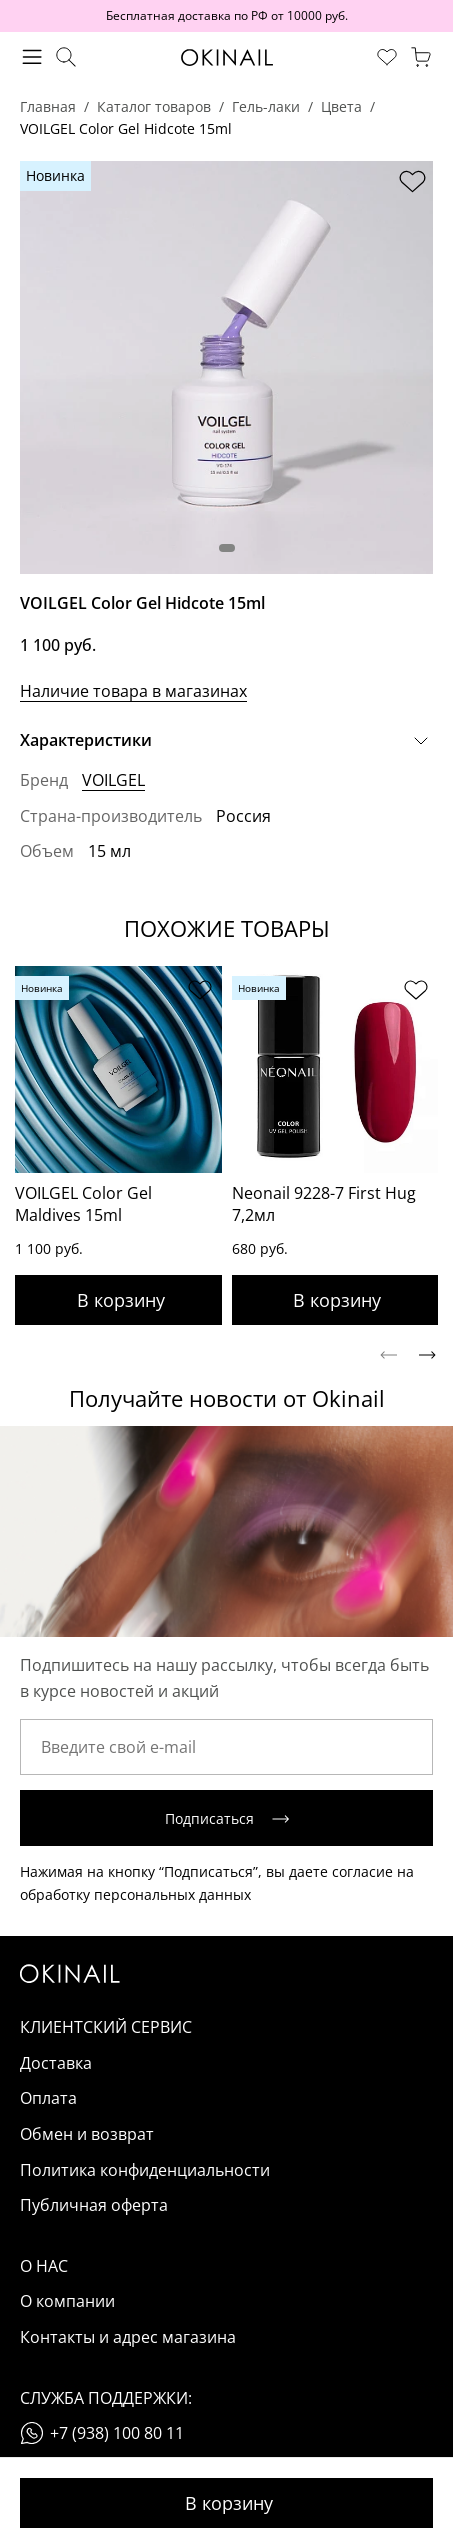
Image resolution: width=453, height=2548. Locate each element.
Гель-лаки (266, 106)
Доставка (56, 2063)
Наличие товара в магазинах (133, 691)
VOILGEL (113, 780)
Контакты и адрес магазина (128, 2337)
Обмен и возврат (87, 2134)
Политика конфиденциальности (145, 2170)
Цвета (341, 106)
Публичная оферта (94, 2205)
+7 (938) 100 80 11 (117, 2433)
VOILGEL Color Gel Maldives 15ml (83, 1203)
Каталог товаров (154, 106)
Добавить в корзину (226, 2503)
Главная (48, 106)
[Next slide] (428, 1355)
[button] (227, 548)
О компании (67, 2301)
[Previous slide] (388, 1355)
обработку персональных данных (135, 1894)
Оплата (48, 2098)
